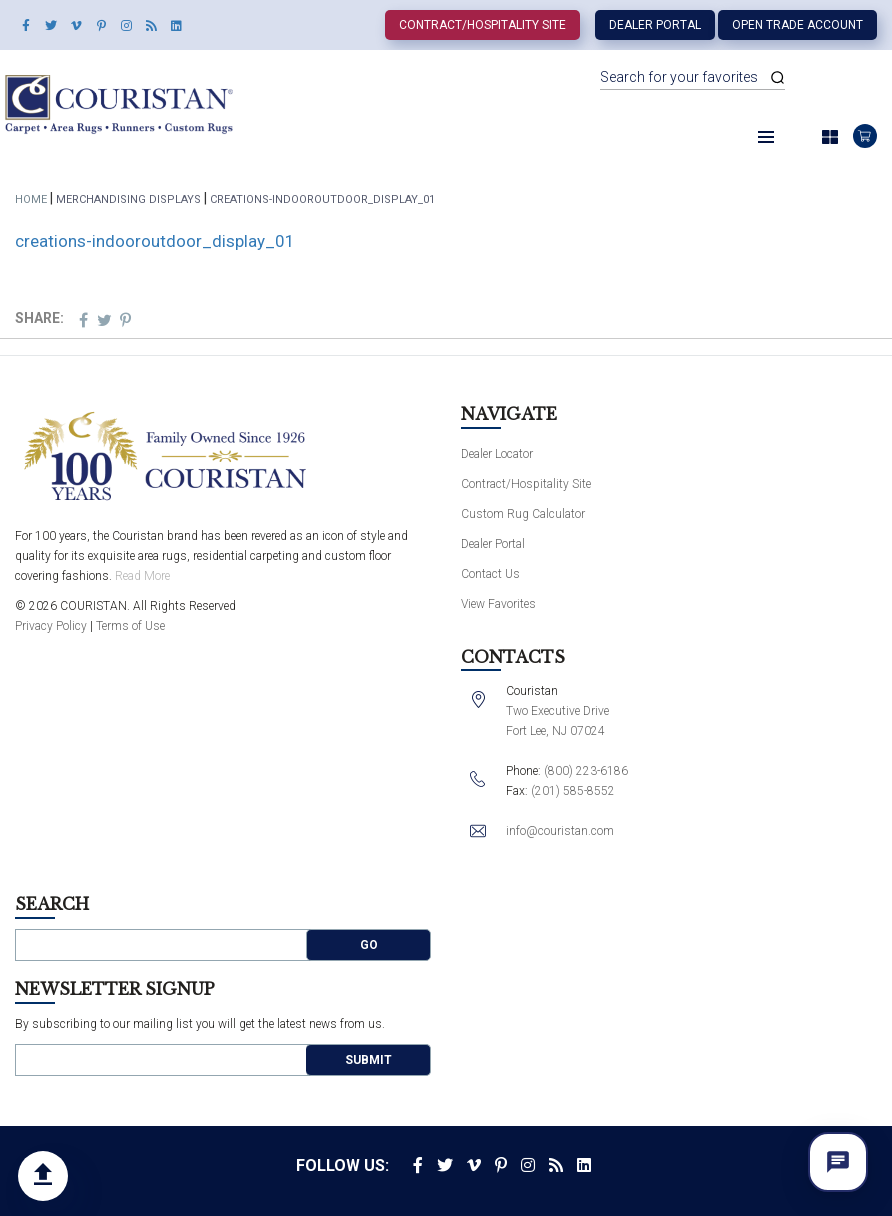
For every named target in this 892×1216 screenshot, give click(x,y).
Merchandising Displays (128, 199)
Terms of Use (130, 626)
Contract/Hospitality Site (482, 25)
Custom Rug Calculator (523, 514)
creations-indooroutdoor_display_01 (155, 241)
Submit (368, 1060)
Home (31, 199)
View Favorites (498, 604)
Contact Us (490, 574)
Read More (142, 576)
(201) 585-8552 (573, 791)
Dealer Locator (497, 454)
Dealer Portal (655, 25)
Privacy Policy (51, 626)
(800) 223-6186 (586, 771)
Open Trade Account (797, 25)
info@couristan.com (560, 831)
